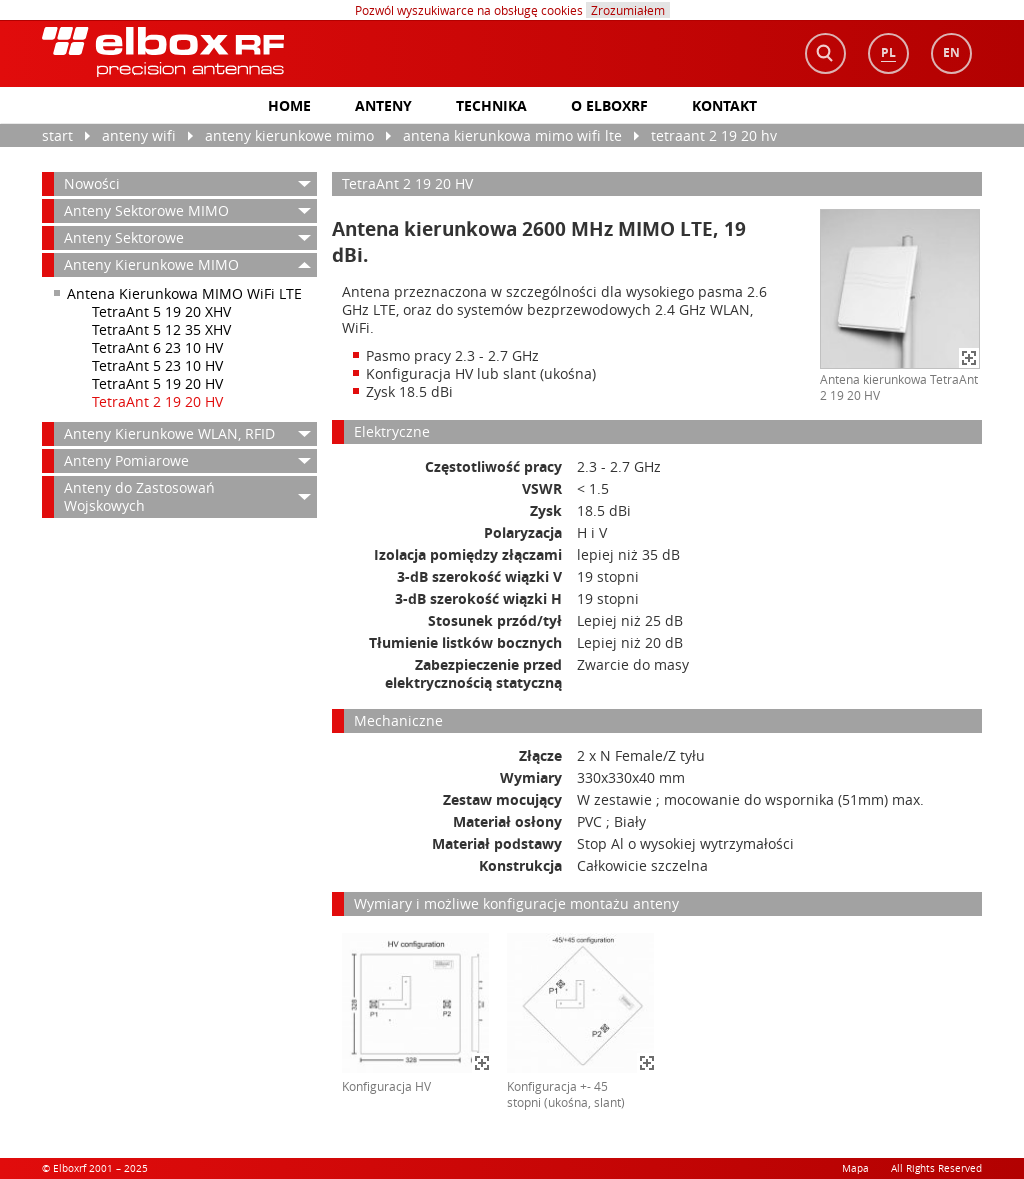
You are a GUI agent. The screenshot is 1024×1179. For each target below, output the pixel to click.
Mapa (855, 1168)
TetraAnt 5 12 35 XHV (161, 329)
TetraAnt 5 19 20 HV (157, 383)
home (289, 105)
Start (57, 135)
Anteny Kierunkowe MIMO (289, 135)
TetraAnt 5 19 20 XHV (161, 311)
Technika (491, 105)
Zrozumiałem (628, 10)
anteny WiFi (139, 135)
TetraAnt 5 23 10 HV (157, 365)
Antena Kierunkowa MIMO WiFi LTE (512, 135)
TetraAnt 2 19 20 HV (714, 135)
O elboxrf (609, 105)
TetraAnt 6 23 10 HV (157, 347)
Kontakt (724, 105)
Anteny (383, 105)
